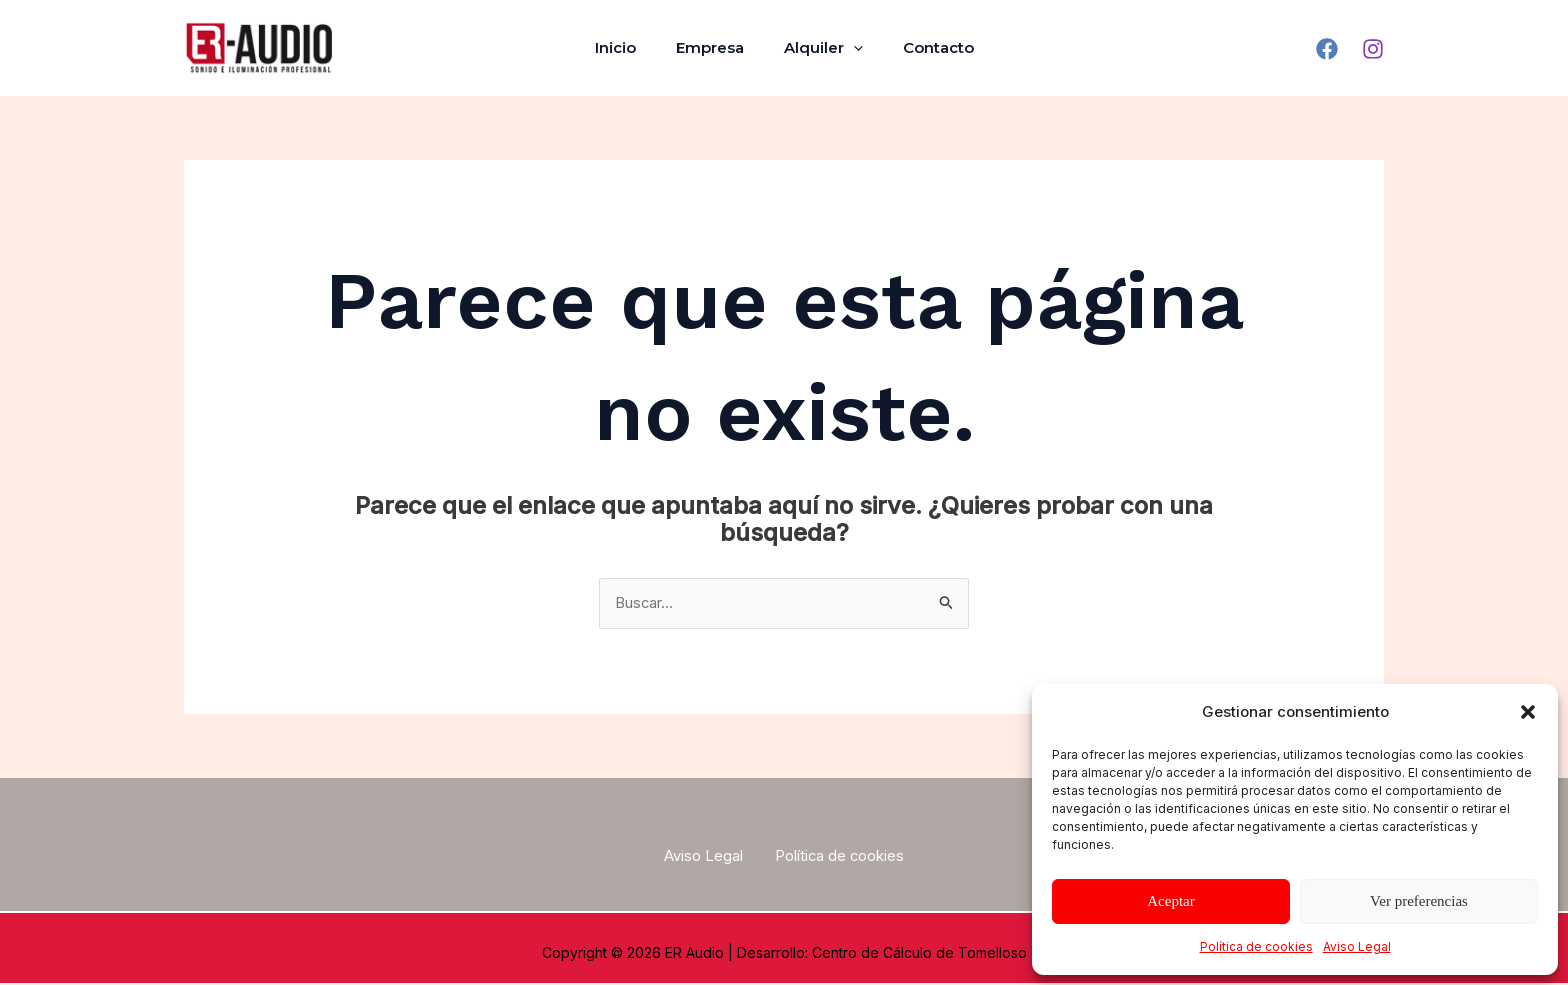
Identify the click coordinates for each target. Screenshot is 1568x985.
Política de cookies (1256, 946)
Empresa (715, 47)
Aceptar (1170, 901)
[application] (848, 48)
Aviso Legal (1357, 946)
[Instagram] (1373, 49)
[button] (1528, 712)
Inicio (630, 47)
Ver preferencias (1419, 901)
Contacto (923, 47)
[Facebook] (1327, 49)
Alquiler (818, 48)
